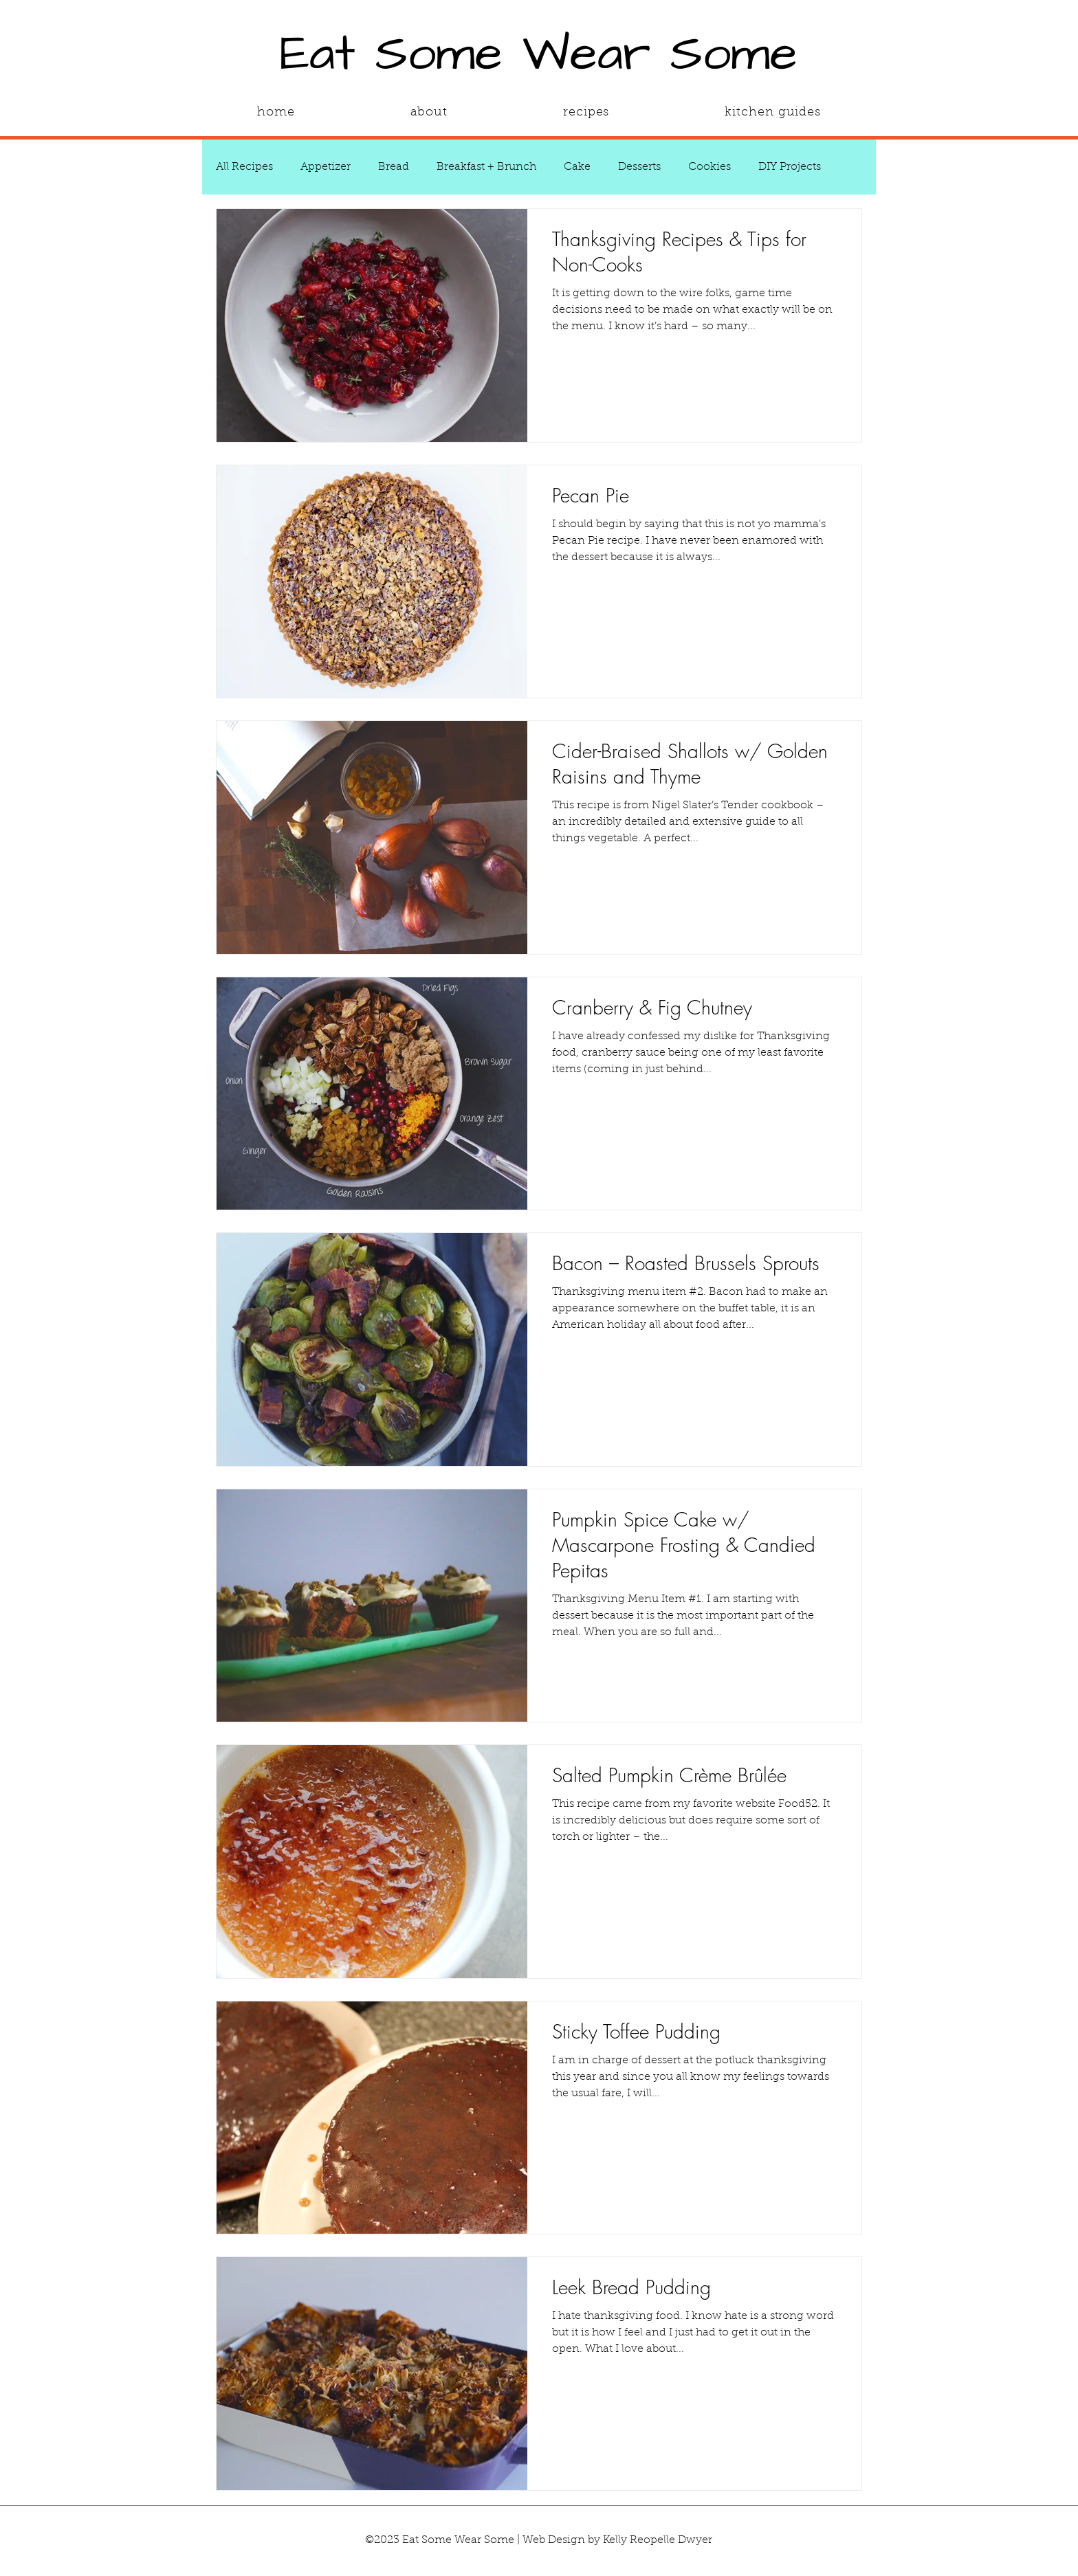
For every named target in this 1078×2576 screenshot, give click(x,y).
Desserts (639, 167)
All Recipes (244, 167)
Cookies (709, 167)
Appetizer (325, 167)
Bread (393, 167)
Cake (577, 167)
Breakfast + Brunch (486, 167)
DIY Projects (789, 167)
